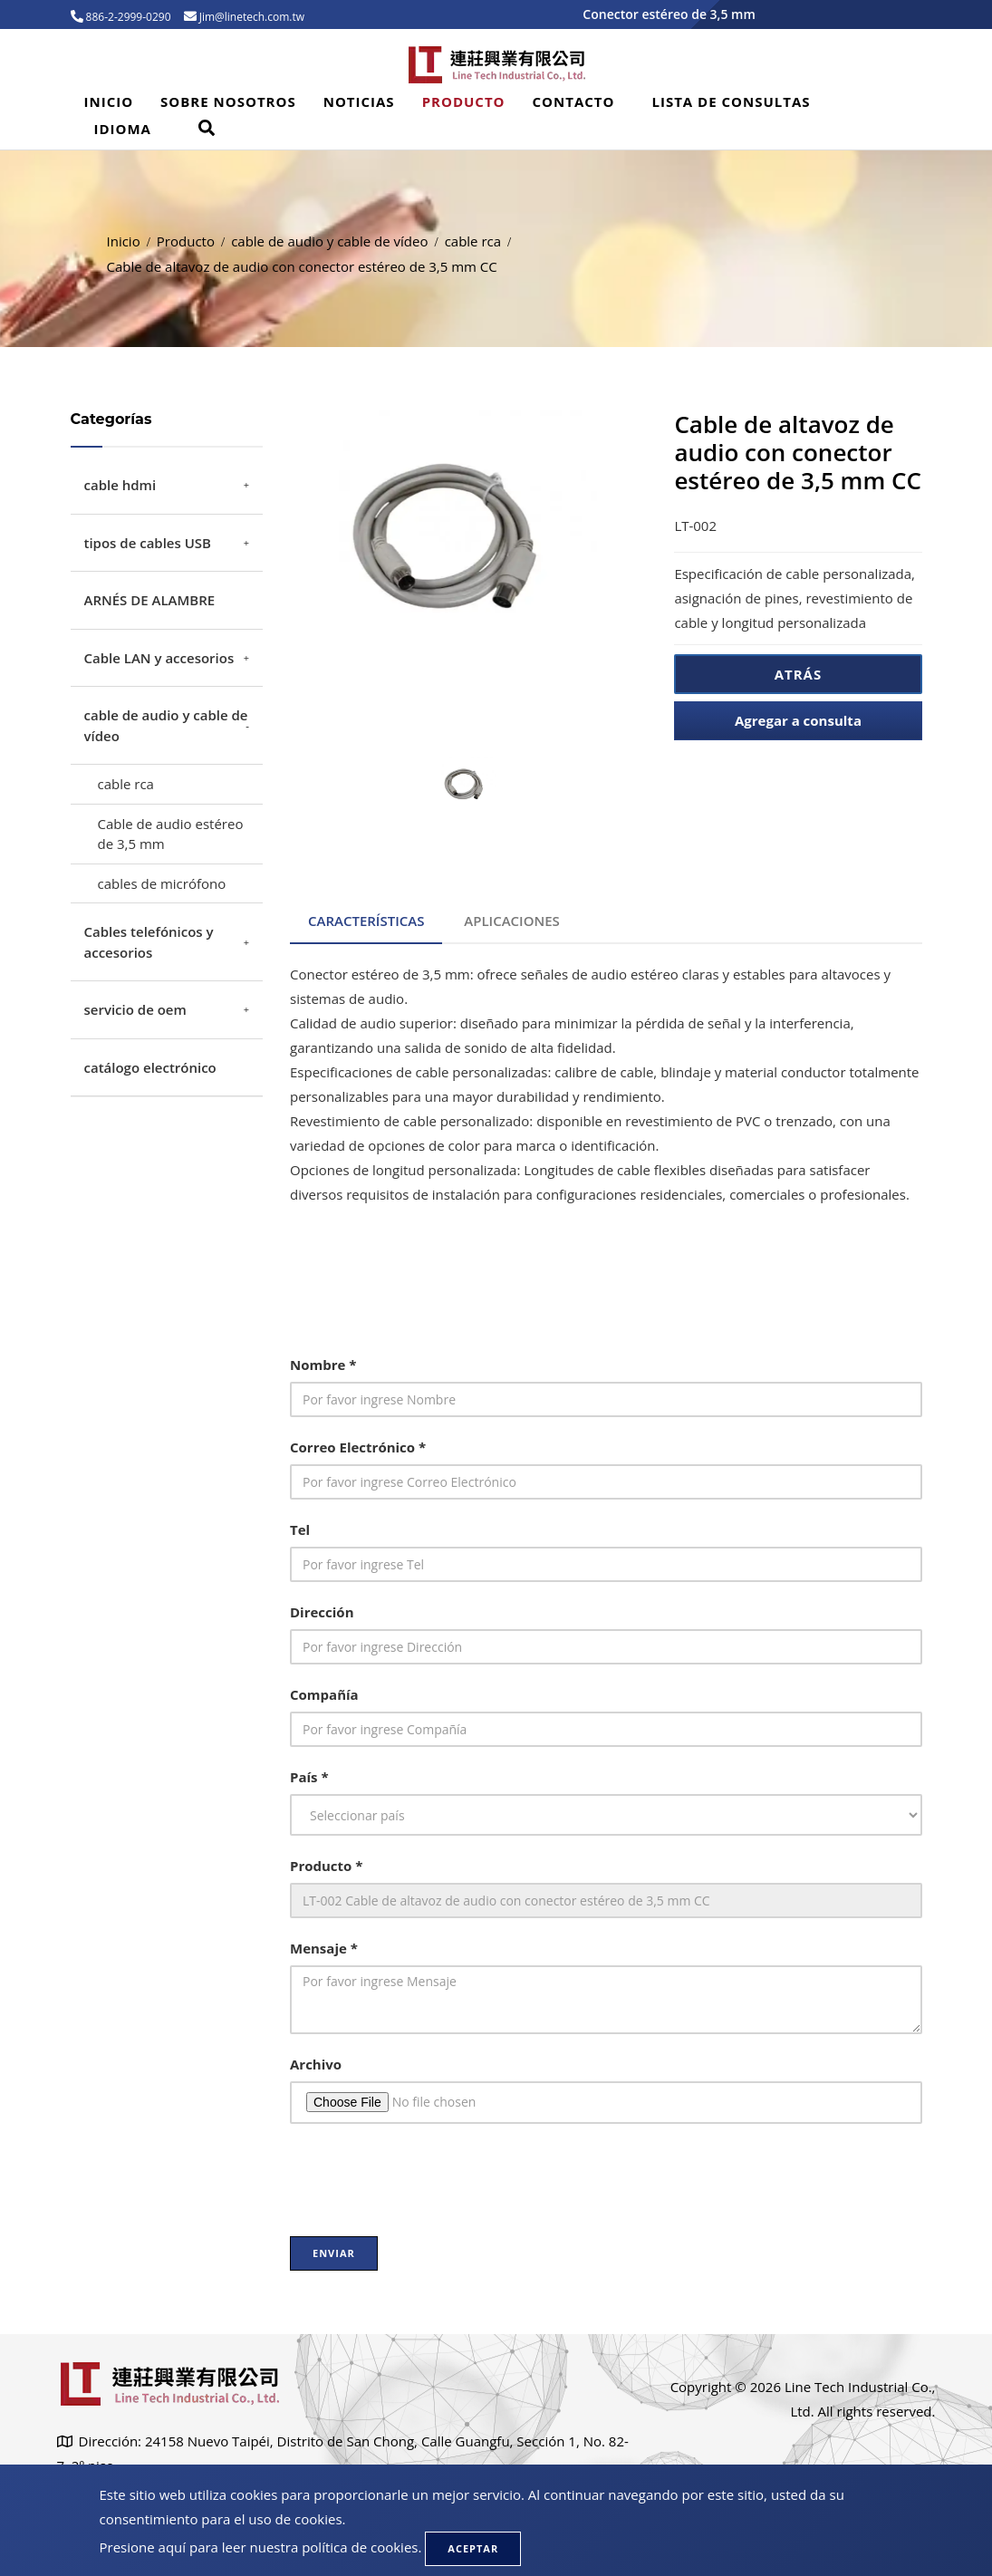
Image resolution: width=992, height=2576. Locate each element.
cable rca (473, 241)
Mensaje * (324, 1948)
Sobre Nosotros (228, 101)
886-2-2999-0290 (127, 16)
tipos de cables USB (147, 543)
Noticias (359, 101)
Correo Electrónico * (358, 1447)
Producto (464, 101)
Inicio (109, 101)
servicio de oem (135, 1009)
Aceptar (473, 2548)
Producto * (326, 1866)
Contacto (574, 101)
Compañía (324, 1694)
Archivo (316, 2064)
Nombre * (323, 1365)
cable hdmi (120, 485)
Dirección (322, 1612)
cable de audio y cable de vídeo (329, 241)
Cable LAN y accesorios (159, 658)
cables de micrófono (162, 883)
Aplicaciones (512, 921)
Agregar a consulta (798, 720)
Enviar (334, 2253)
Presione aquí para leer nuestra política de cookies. (261, 2547)
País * (309, 1777)
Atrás (799, 674)
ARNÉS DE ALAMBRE (150, 600)
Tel (300, 1529)
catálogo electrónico (150, 1067)
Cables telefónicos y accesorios (149, 941)
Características (366, 921)
